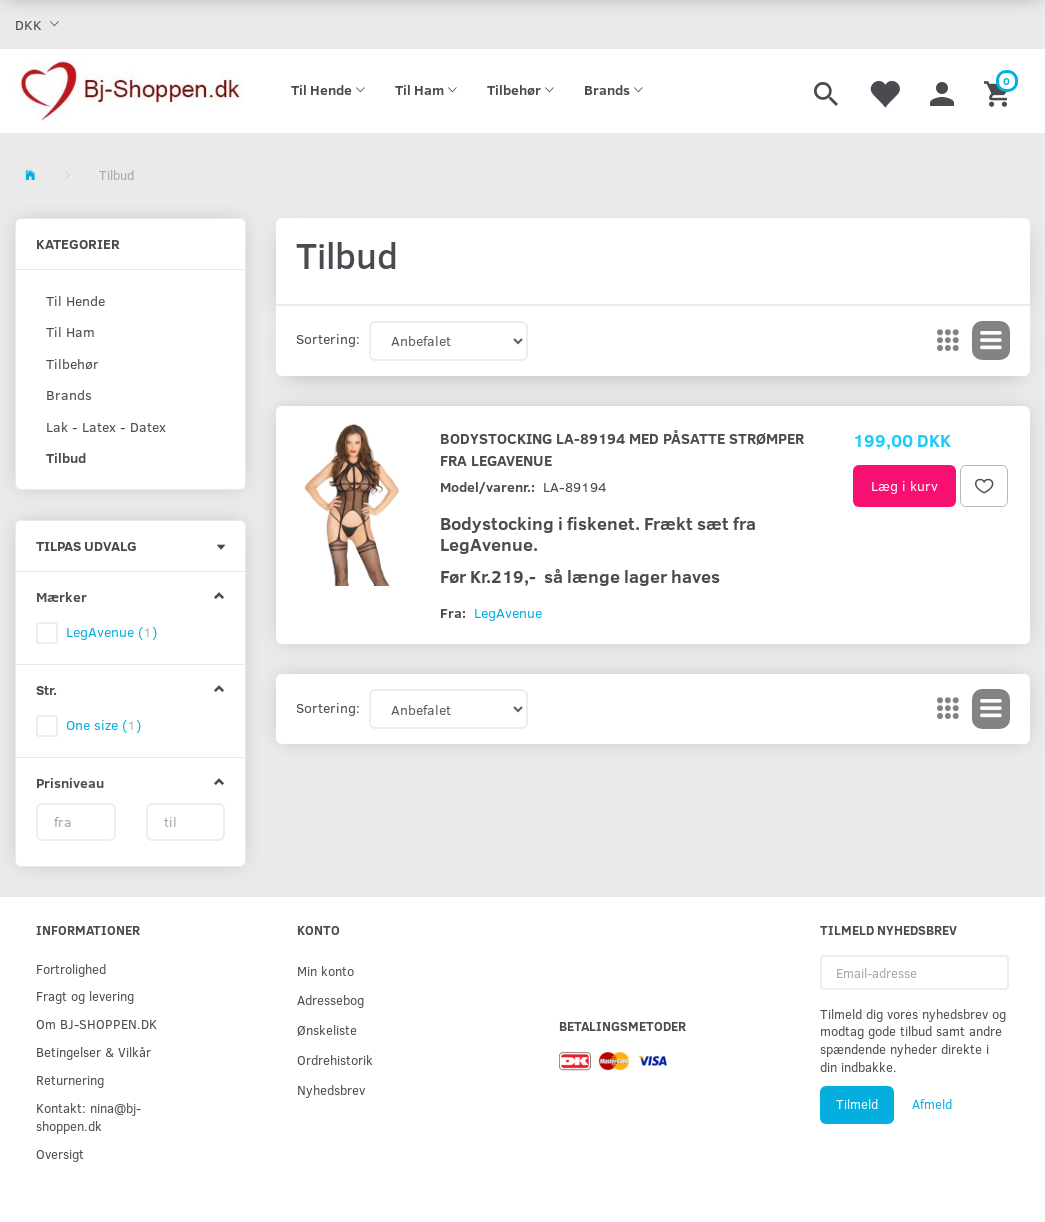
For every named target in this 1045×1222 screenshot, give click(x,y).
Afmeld (932, 1104)
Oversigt (60, 1153)
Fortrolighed (71, 968)
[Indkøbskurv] (999, 91)
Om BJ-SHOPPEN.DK (96, 1023)
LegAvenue (508, 612)
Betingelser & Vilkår (93, 1051)
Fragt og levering (85, 995)
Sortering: (328, 338)
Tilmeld (857, 1104)
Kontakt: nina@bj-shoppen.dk (88, 1116)
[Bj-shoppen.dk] (130, 91)
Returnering (70, 1079)
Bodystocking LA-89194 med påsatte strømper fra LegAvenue (622, 448)
